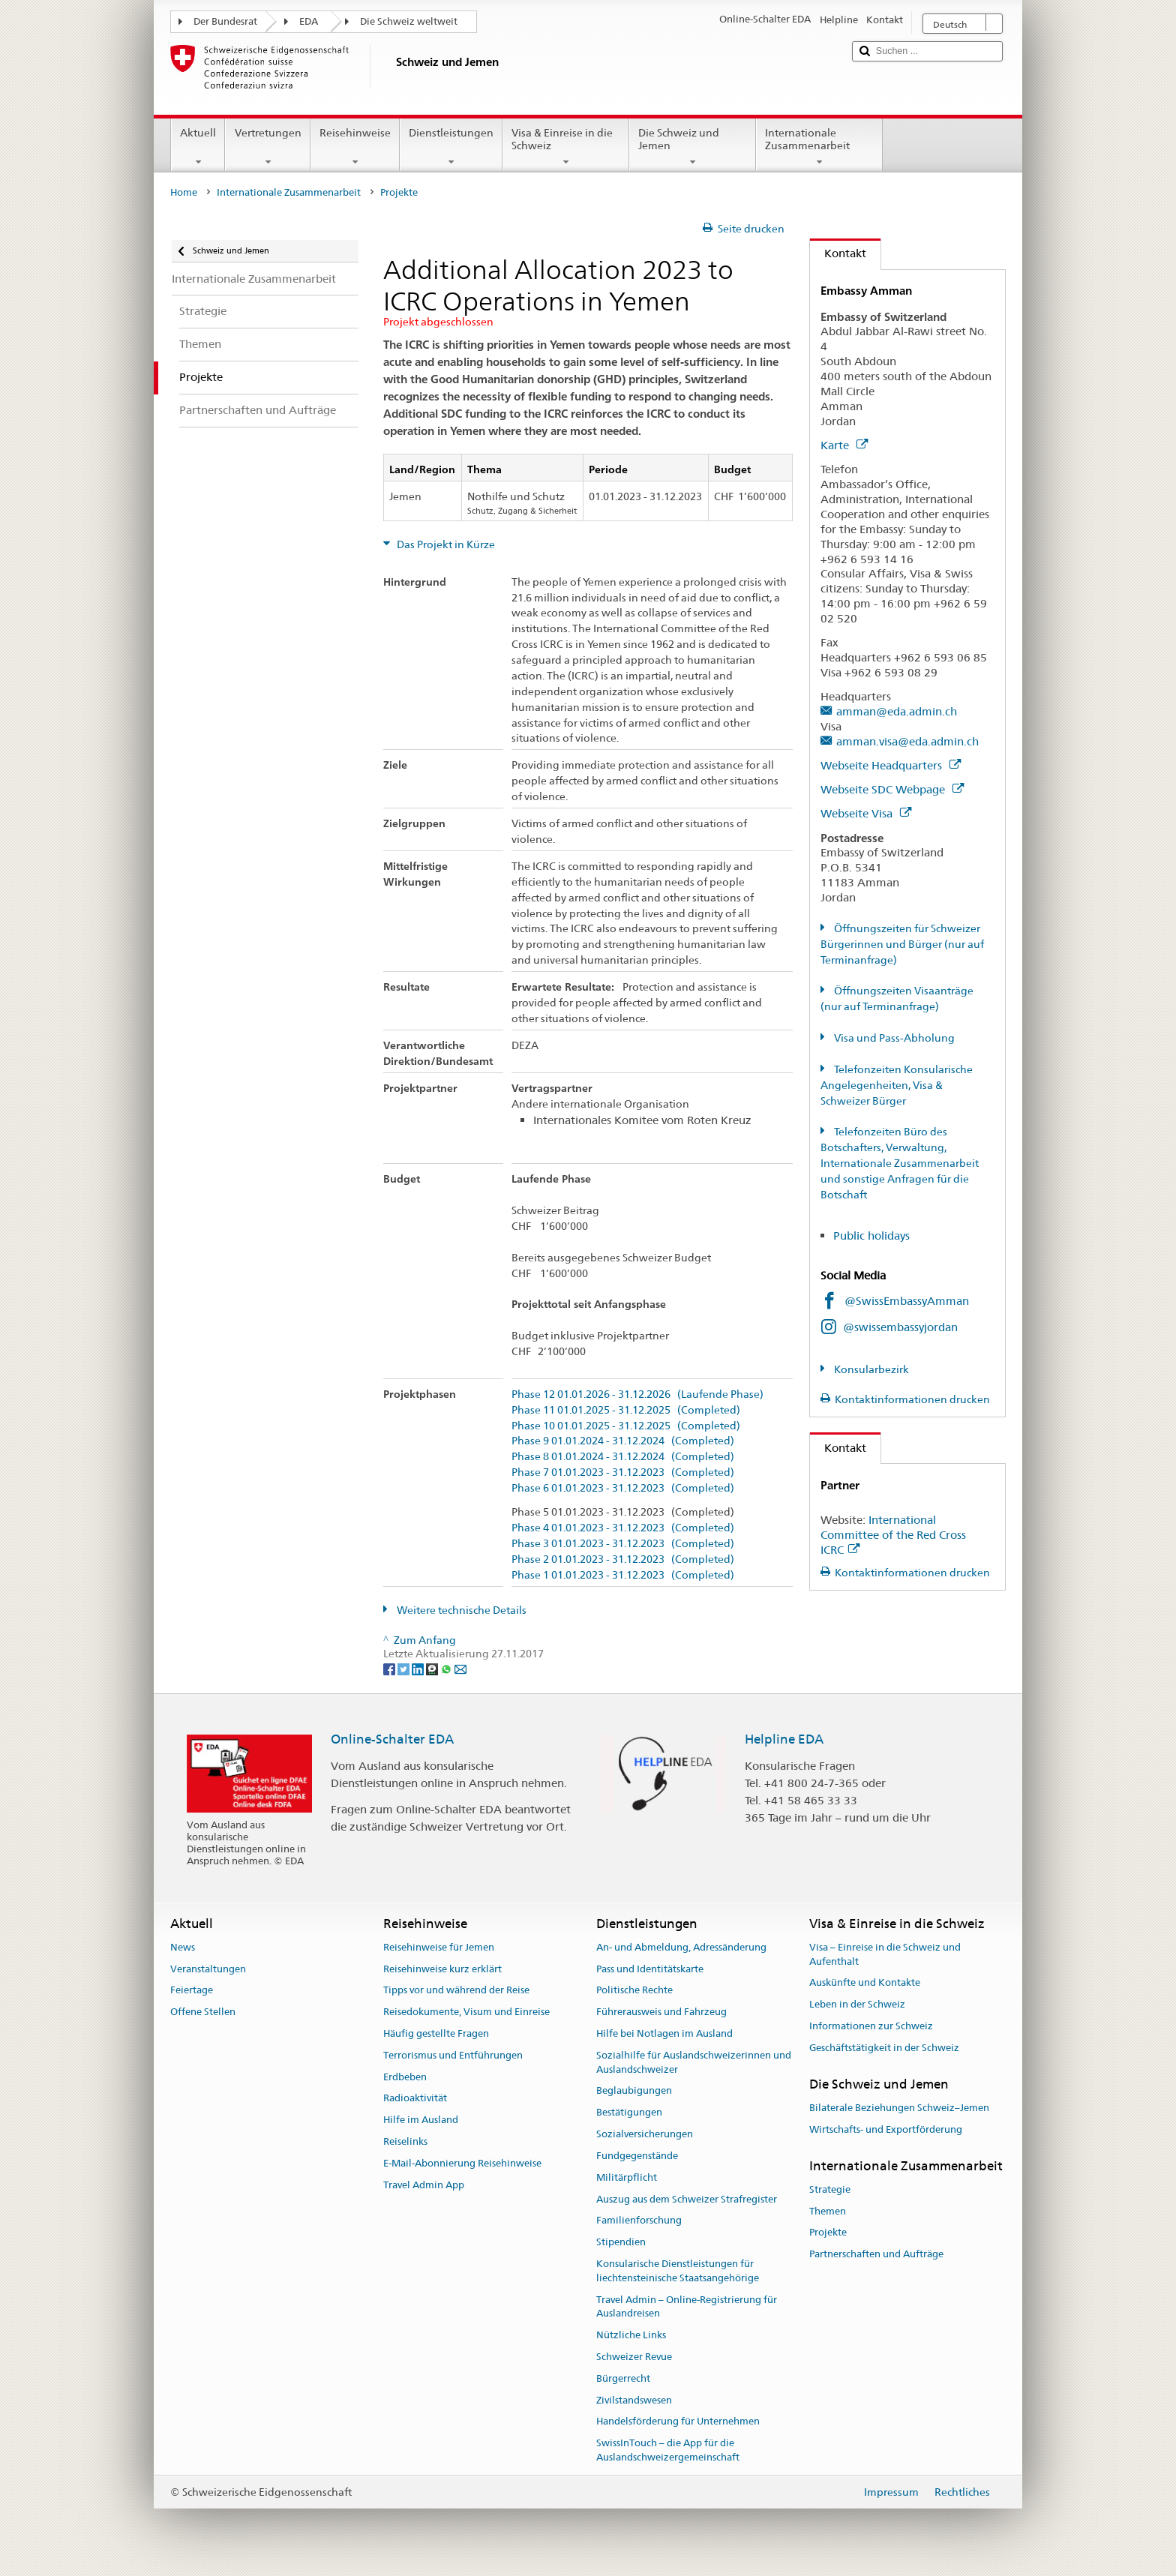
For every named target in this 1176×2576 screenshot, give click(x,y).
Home (183, 192)
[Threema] (433, 1668)
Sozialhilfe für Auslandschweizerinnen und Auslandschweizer (693, 2062)
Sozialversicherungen (644, 2134)
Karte (844, 445)
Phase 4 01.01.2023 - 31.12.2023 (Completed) (623, 1528)
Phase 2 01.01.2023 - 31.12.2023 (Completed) (623, 1559)
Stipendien (621, 2242)
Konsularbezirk (870, 1369)
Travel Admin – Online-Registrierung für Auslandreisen (686, 2307)
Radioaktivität (415, 2098)
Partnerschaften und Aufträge (876, 2254)
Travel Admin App (423, 2185)
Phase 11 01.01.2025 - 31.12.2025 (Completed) (626, 1410)
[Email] (460, 1668)
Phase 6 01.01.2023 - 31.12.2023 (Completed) (623, 1488)
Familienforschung (639, 2221)
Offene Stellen (203, 2011)
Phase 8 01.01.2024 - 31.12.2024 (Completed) (623, 1456)
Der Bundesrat (225, 21)
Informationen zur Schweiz (871, 2026)
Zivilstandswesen (634, 2400)
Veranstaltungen (208, 1969)
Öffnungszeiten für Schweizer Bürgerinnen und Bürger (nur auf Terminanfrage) (902, 944)
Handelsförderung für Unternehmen (678, 2422)
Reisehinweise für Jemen (438, 1947)
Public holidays (873, 1235)
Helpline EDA (784, 1739)
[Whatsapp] (447, 1668)
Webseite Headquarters (890, 765)
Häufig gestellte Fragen (436, 2033)
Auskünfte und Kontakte (864, 1983)
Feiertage (191, 1990)
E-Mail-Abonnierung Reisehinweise (462, 2163)
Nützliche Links (631, 2335)
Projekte (828, 2233)
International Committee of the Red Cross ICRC (893, 1535)
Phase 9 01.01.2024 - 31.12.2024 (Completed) (623, 1441)
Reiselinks (405, 2141)
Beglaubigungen (634, 2091)
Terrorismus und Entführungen (453, 2055)
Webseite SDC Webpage (892, 789)
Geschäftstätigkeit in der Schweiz (884, 2047)
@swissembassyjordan (900, 1327)
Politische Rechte (634, 1990)
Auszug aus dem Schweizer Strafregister (686, 2199)
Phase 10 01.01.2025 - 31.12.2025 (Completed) (626, 1426)
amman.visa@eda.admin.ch (907, 741)
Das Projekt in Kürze (444, 544)
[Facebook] (390, 1668)
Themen (827, 2211)
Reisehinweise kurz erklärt (442, 1969)
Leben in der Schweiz (857, 2004)
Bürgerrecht (623, 2378)
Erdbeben (405, 2077)
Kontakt (838, 253)
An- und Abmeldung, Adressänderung (681, 1947)
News (182, 1947)
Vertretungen (267, 147)
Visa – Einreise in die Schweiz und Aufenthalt (885, 1954)
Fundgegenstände (637, 2155)
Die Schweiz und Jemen (692, 147)
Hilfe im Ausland (420, 2120)
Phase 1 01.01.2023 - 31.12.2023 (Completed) (623, 1575)
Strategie (829, 2189)
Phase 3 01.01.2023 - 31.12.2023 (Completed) (623, 1543)
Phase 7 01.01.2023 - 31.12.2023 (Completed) (623, 1472)
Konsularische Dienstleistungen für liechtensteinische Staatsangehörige (677, 2271)
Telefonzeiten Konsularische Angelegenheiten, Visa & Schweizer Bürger (896, 1085)
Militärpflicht (626, 2177)
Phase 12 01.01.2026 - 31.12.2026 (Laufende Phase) (638, 1394)
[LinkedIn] (419, 1668)
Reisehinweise (355, 147)
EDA (308, 21)
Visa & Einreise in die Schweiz (565, 147)
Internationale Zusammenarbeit (819, 147)
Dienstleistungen (451, 147)
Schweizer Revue (634, 2356)
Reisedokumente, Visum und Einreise (466, 2011)
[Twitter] (405, 1668)
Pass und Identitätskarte (650, 1969)
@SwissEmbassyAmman (906, 1301)
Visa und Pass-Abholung (893, 1038)
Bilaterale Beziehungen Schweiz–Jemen (899, 2107)
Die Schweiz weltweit (409, 21)
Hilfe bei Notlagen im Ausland (664, 2033)
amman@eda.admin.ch (896, 711)
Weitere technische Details (460, 1610)
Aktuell (198, 147)
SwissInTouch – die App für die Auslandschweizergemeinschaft (668, 2450)
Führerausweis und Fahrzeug (661, 2011)
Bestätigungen (629, 2113)
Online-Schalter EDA (392, 1739)
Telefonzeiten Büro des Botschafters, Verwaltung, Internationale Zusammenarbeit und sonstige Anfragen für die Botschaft (899, 1163)
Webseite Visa (865, 813)
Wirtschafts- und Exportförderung (885, 2129)
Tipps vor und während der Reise (456, 1990)
